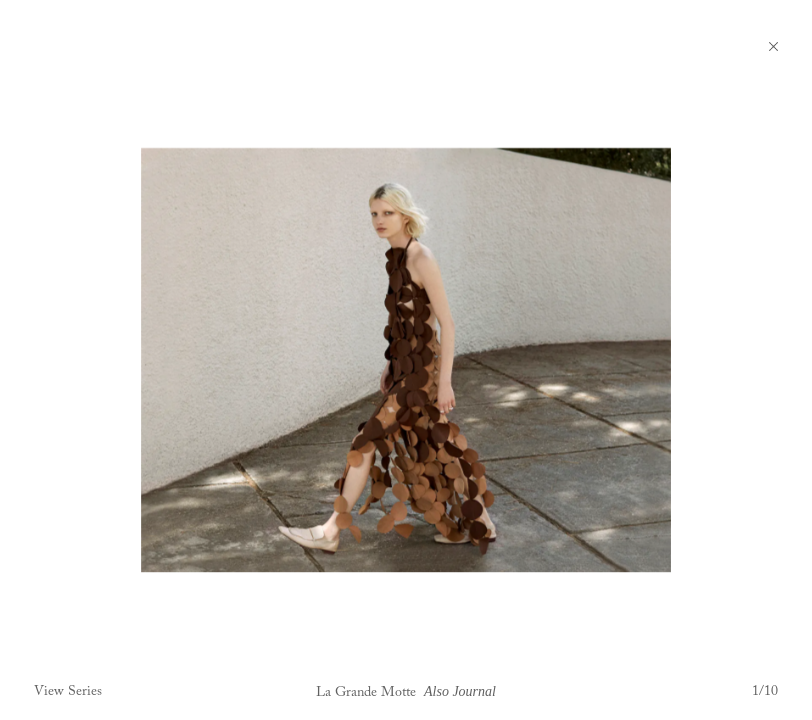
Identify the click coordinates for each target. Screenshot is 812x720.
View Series (68, 692)
